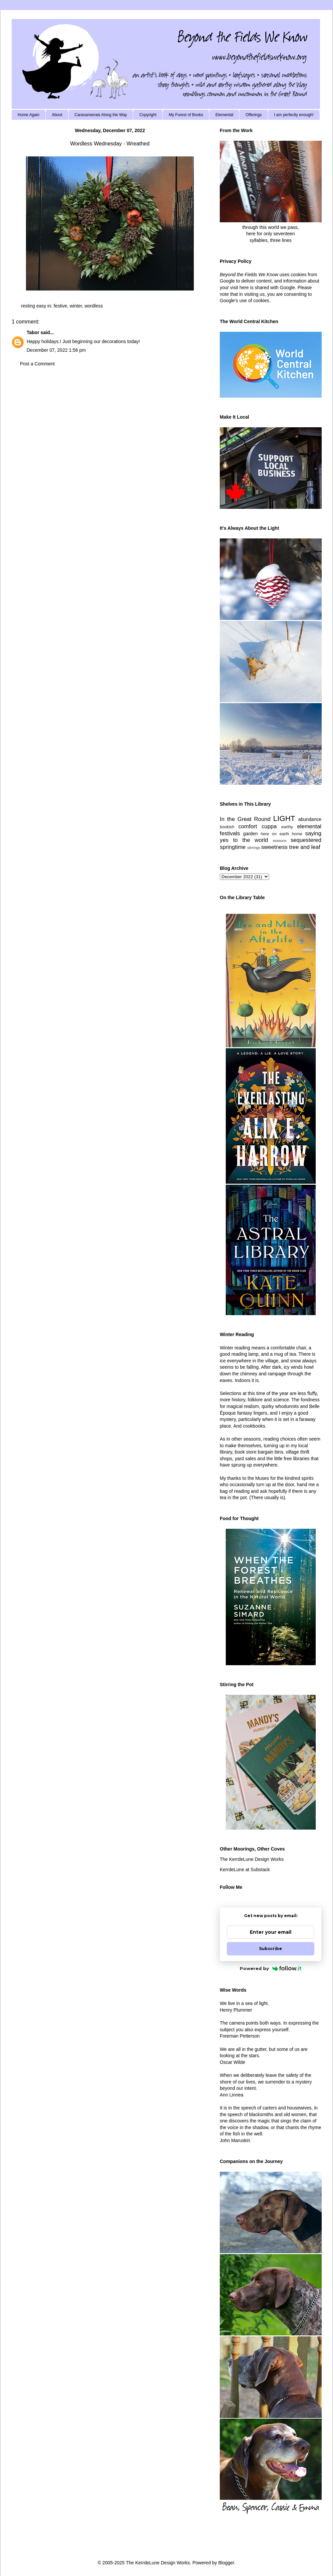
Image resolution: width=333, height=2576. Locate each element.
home (297, 834)
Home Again (28, 114)
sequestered (306, 840)
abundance (309, 819)
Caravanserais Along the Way (101, 114)
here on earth (275, 834)
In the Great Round (245, 819)
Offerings (253, 114)
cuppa (269, 826)
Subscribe (270, 1948)
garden (250, 833)
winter (76, 305)
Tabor (33, 332)
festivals (230, 833)
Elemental (224, 114)
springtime (232, 847)
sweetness (274, 847)
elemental (309, 826)
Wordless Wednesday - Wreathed (110, 143)
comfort (247, 826)
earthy (287, 827)
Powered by (270, 1968)
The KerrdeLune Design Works (252, 1859)
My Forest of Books (186, 114)
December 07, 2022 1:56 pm (56, 350)
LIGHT (284, 818)
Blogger (226, 2562)
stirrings (253, 848)
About (57, 114)
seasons (280, 841)
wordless (94, 305)
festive (60, 305)
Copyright (147, 114)
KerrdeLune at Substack (245, 1869)
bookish (227, 827)
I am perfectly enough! (294, 114)
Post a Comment (37, 363)
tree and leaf (304, 847)
